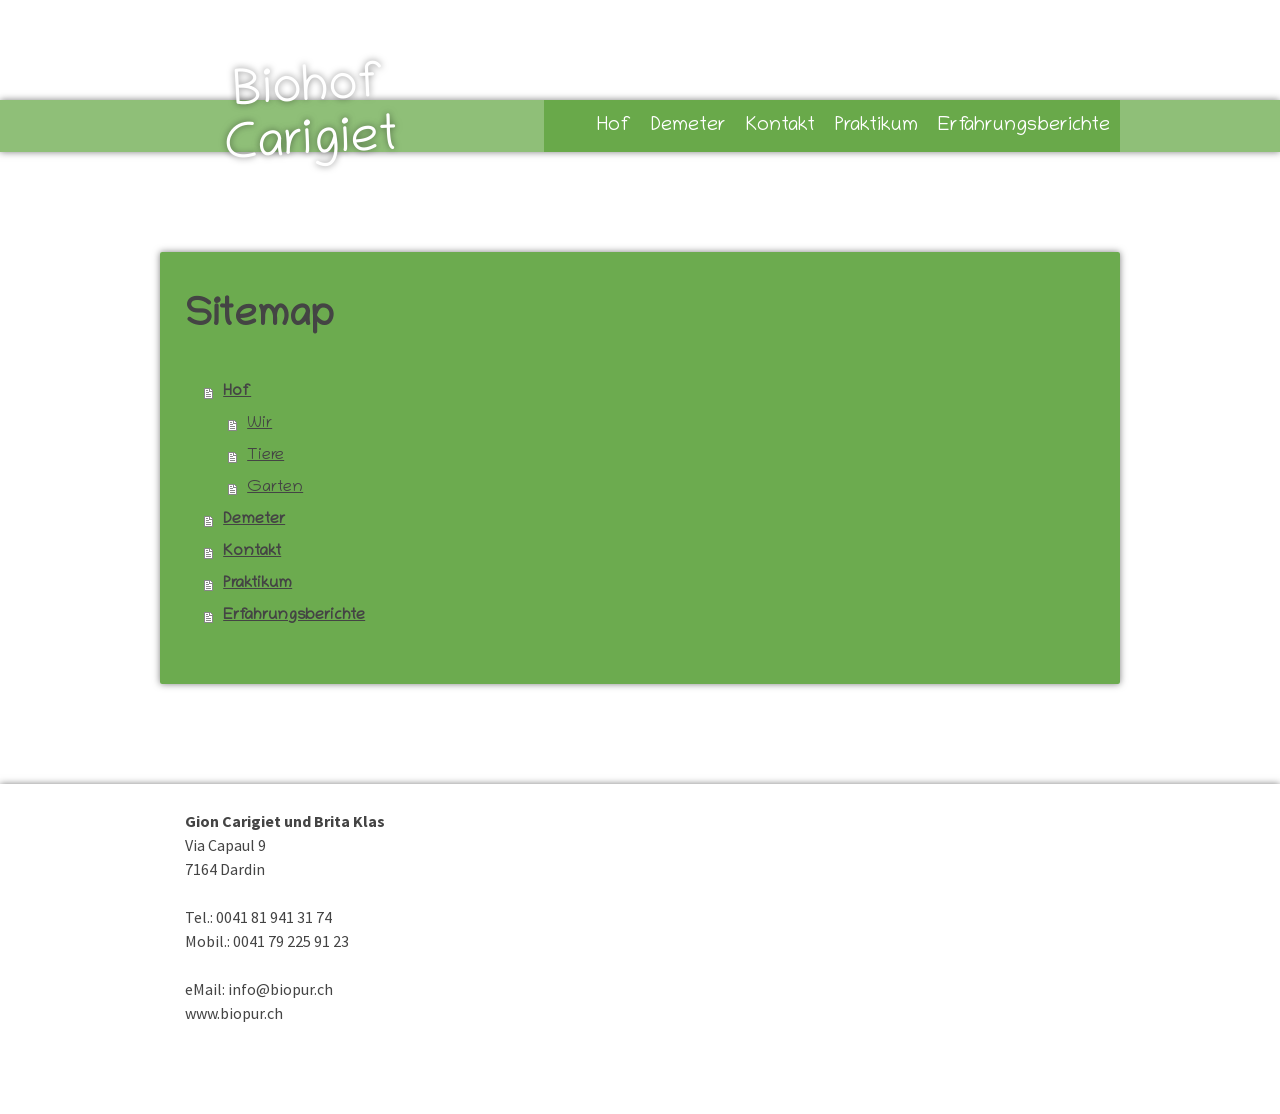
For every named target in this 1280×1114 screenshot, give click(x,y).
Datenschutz (281, 1082)
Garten (275, 488)
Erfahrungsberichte (1024, 126)
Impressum (209, 1082)
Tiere (265, 456)
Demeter (688, 126)
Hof (614, 126)
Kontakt (780, 126)
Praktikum (876, 126)
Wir (259, 424)
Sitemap (346, 1082)
